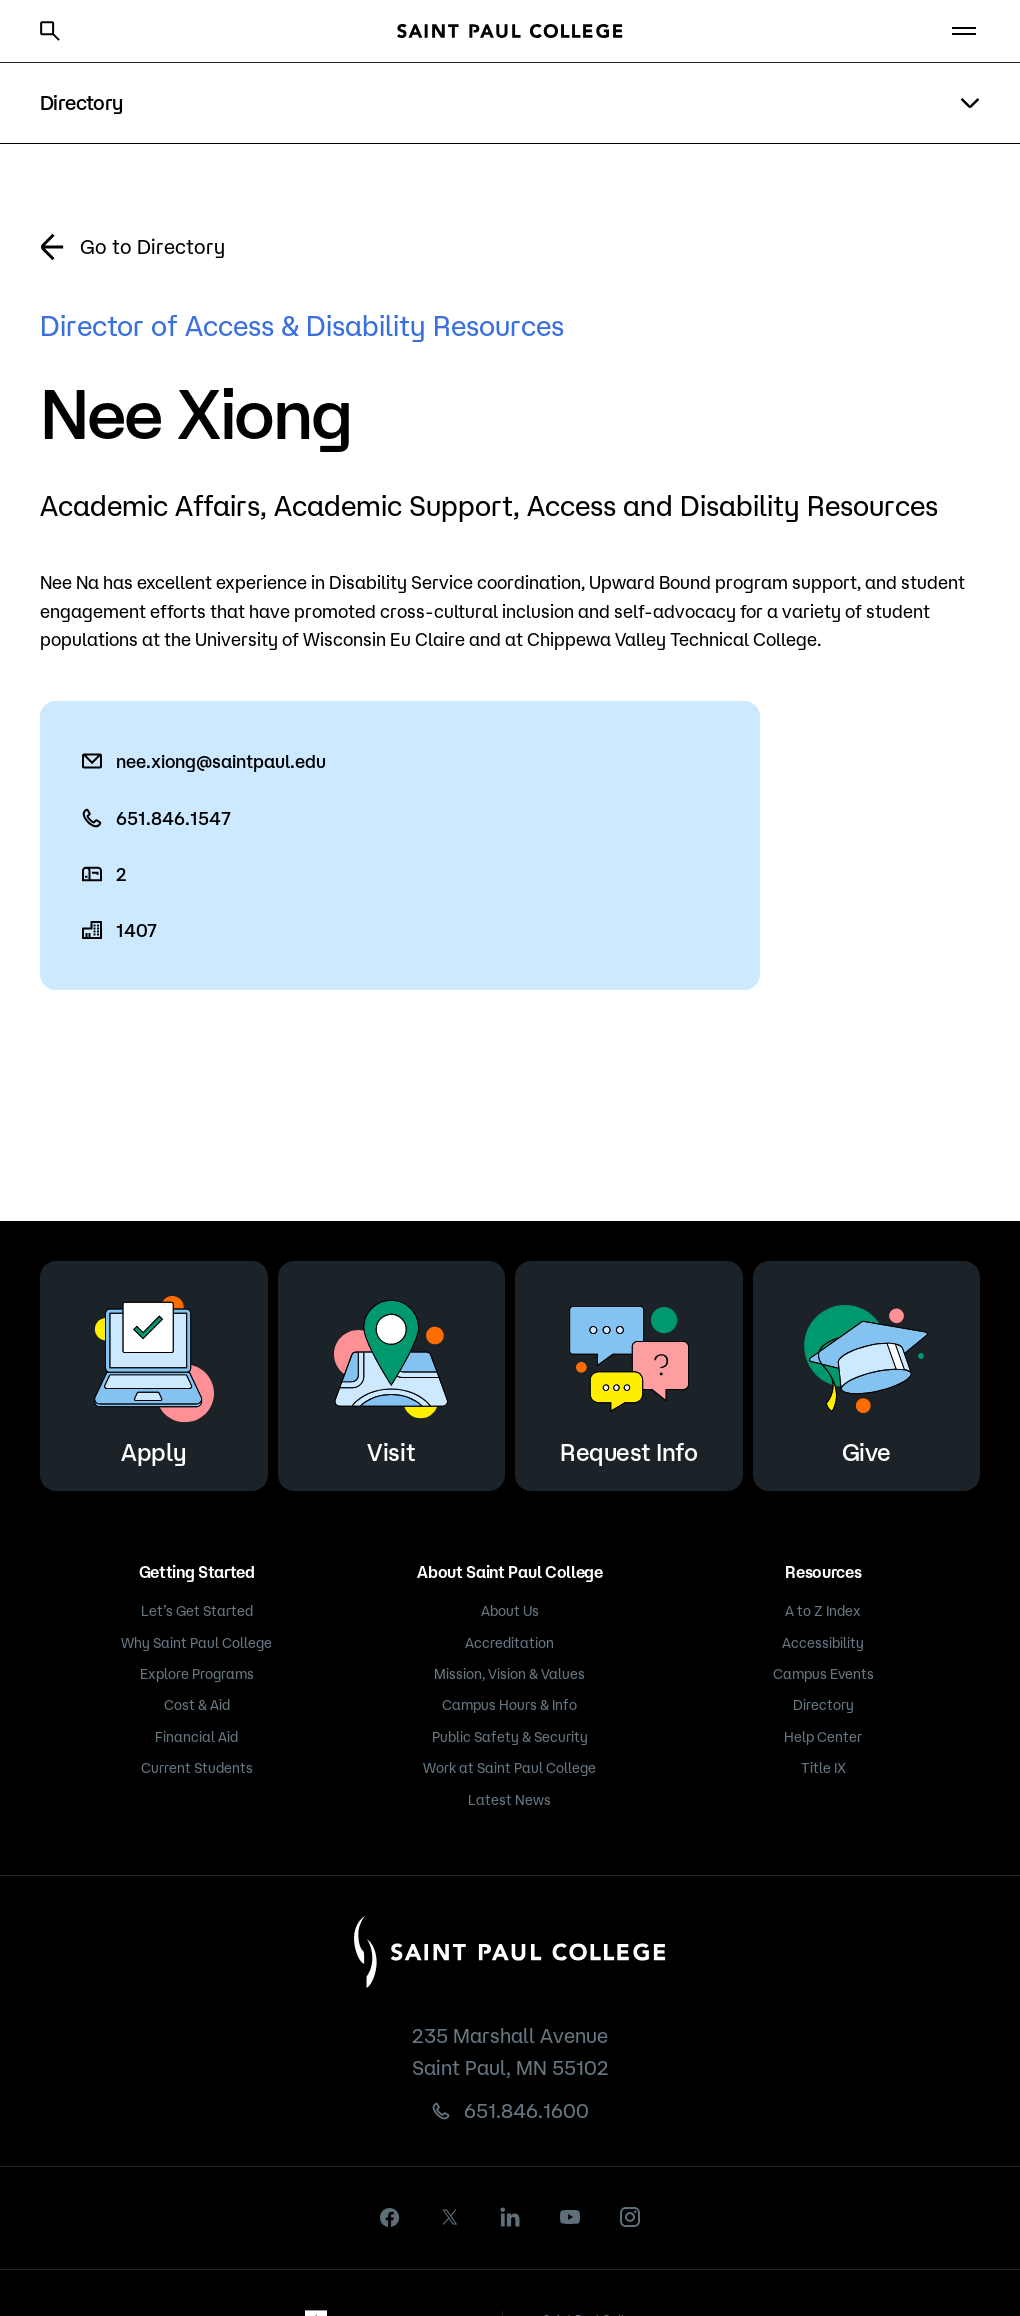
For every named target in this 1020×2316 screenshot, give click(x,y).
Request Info (629, 1372)
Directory (823, 1705)
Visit (391, 1372)
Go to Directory (152, 246)
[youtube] (570, 2217)
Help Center (823, 1737)
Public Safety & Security (510, 1737)
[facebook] (390, 2217)
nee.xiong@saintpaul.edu (221, 761)
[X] (450, 2217)
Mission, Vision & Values (509, 1674)
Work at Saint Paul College (509, 1768)
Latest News (509, 1800)
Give (866, 1372)
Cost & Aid (197, 1705)
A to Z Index (823, 1611)
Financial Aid (196, 1737)
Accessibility (823, 1643)
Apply (154, 1372)
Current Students (197, 1768)
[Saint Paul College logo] (510, 31)
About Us (510, 1611)
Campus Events (823, 1674)
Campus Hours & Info (509, 1705)
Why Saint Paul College (196, 1643)
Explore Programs (197, 1674)
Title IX (823, 1768)
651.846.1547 (173, 818)
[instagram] (630, 2217)
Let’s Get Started (197, 1611)
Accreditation (509, 1643)
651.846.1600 (526, 2110)
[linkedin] (510, 2217)
